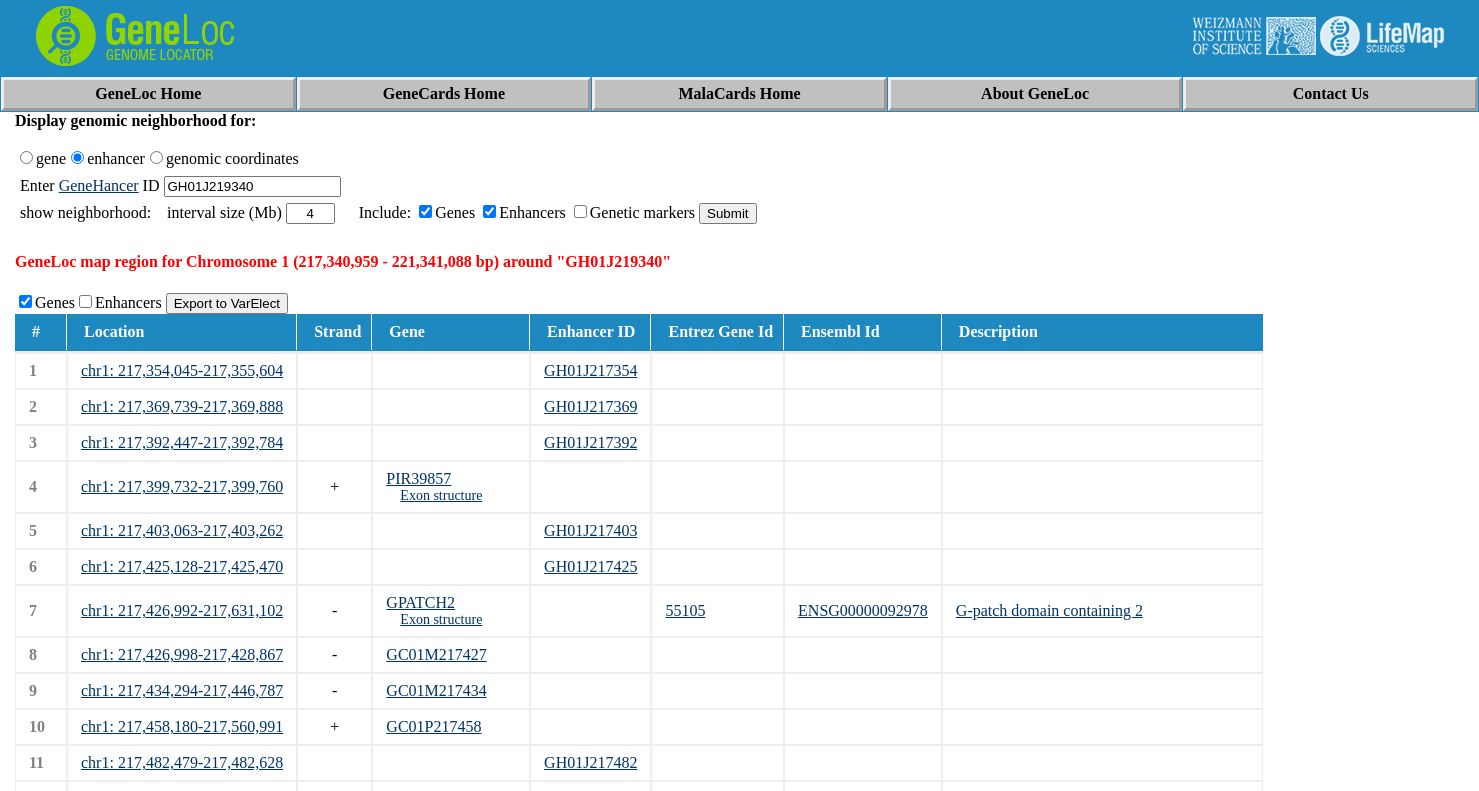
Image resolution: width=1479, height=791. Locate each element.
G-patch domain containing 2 (1049, 610)
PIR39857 (418, 478)
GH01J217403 (590, 530)
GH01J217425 (590, 566)
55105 (685, 610)
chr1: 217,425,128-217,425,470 (182, 566)
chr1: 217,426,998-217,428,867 (182, 654)
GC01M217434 (436, 690)
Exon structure (441, 495)
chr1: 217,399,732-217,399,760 (182, 486)
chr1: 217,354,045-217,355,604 (182, 370)
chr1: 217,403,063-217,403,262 (182, 530)
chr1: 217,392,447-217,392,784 (182, 442)
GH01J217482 (590, 762)
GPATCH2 (420, 602)
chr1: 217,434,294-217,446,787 (182, 690)
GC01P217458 (433, 726)
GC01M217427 (436, 654)
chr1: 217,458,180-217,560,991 (182, 726)
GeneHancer (99, 185)
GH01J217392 (590, 442)
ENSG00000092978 (863, 610)
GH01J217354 (590, 370)
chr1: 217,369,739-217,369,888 (182, 406)
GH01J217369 (590, 406)
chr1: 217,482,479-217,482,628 (182, 762)
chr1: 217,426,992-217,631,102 (182, 610)
